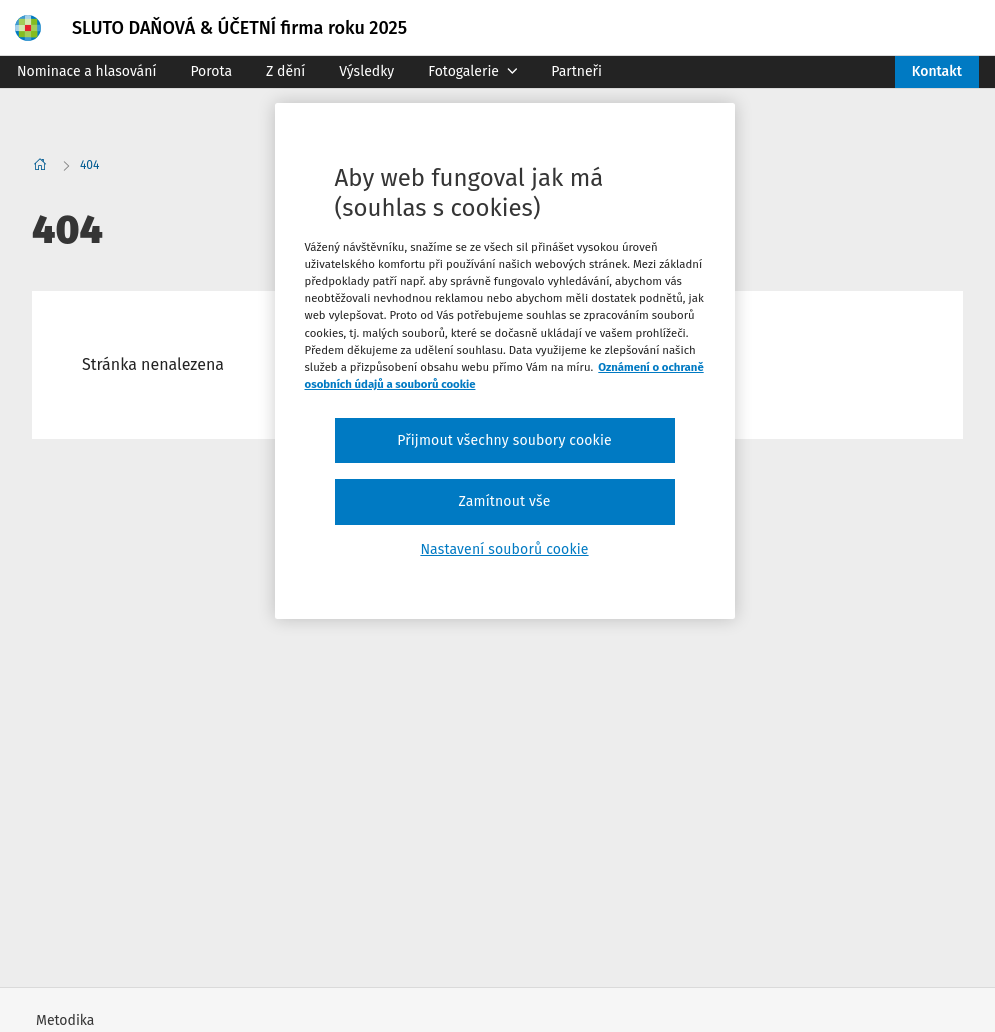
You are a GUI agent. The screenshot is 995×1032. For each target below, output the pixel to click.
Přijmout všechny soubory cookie (504, 440)
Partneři (576, 71)
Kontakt (937, 71)
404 (89, 165)
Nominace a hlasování (86, 71)
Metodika (65, 1020)
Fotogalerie (472, 71)
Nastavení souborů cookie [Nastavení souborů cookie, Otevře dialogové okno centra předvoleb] (504, 549)
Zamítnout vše (504, 501)
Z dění (285, 71)
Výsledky (366, 71)
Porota (211, 71)
